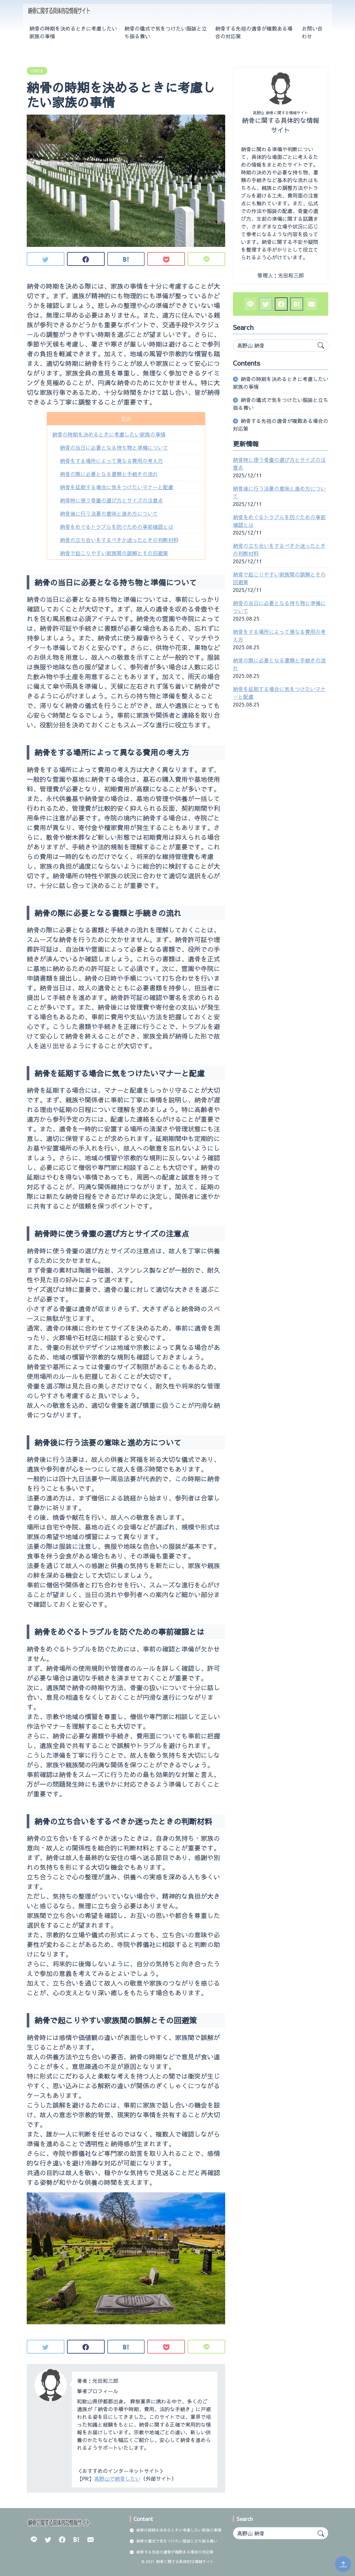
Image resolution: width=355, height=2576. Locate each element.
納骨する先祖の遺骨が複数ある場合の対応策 (254, 32)
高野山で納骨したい (117, 2478)
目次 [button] (126, 418)
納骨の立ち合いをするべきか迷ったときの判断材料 (119, 539)
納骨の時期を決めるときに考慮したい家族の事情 (73, 32)
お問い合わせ (312, 32)
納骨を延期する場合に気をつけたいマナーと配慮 (116, 487)
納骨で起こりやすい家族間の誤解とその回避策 (114, 553)
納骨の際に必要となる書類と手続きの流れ (109, 473)
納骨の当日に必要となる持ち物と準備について (114, 447)
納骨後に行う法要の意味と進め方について (109, 513)
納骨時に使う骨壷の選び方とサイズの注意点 (111, 500)
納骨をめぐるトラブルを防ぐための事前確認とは (116, 526)
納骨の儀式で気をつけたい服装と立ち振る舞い (165, 32)
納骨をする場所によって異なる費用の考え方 (111, 460)
